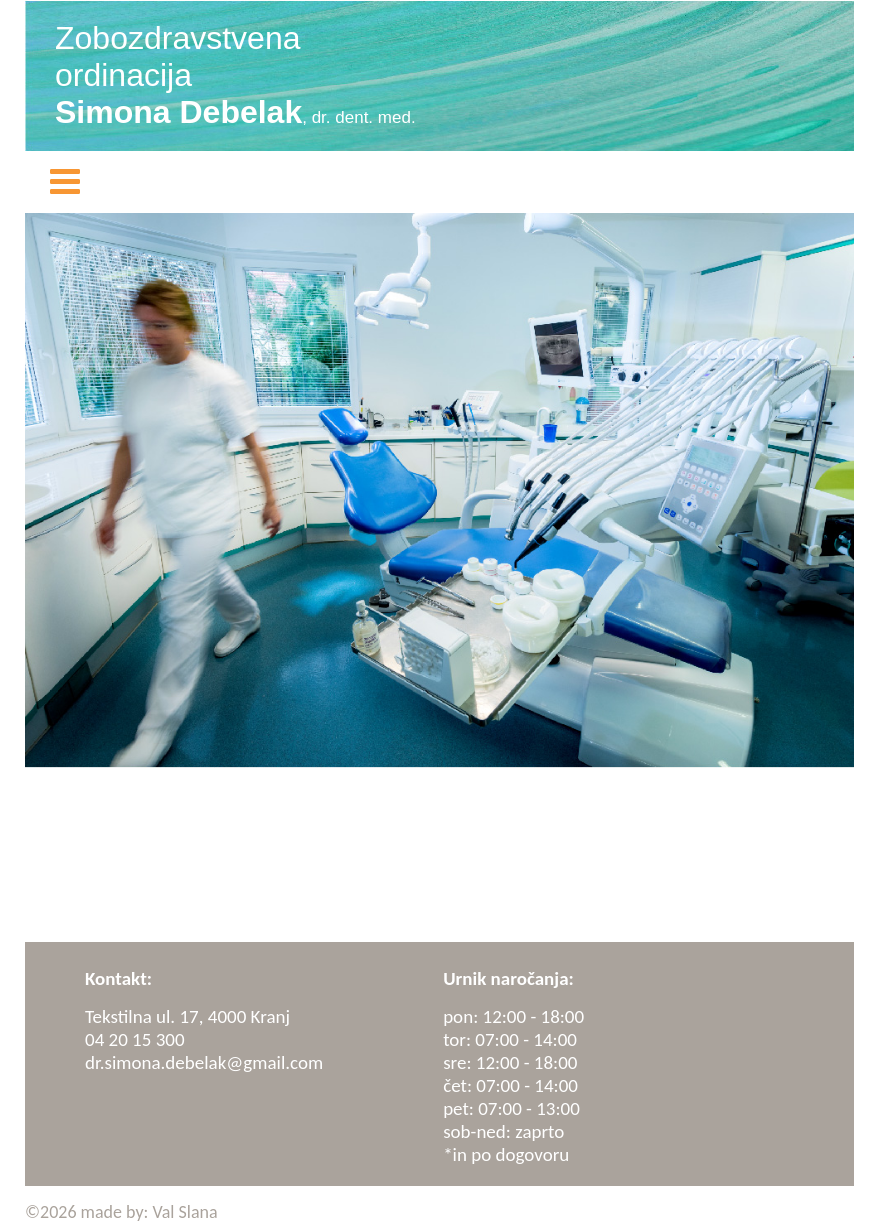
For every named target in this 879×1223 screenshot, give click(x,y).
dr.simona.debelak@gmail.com (204, 1062)
